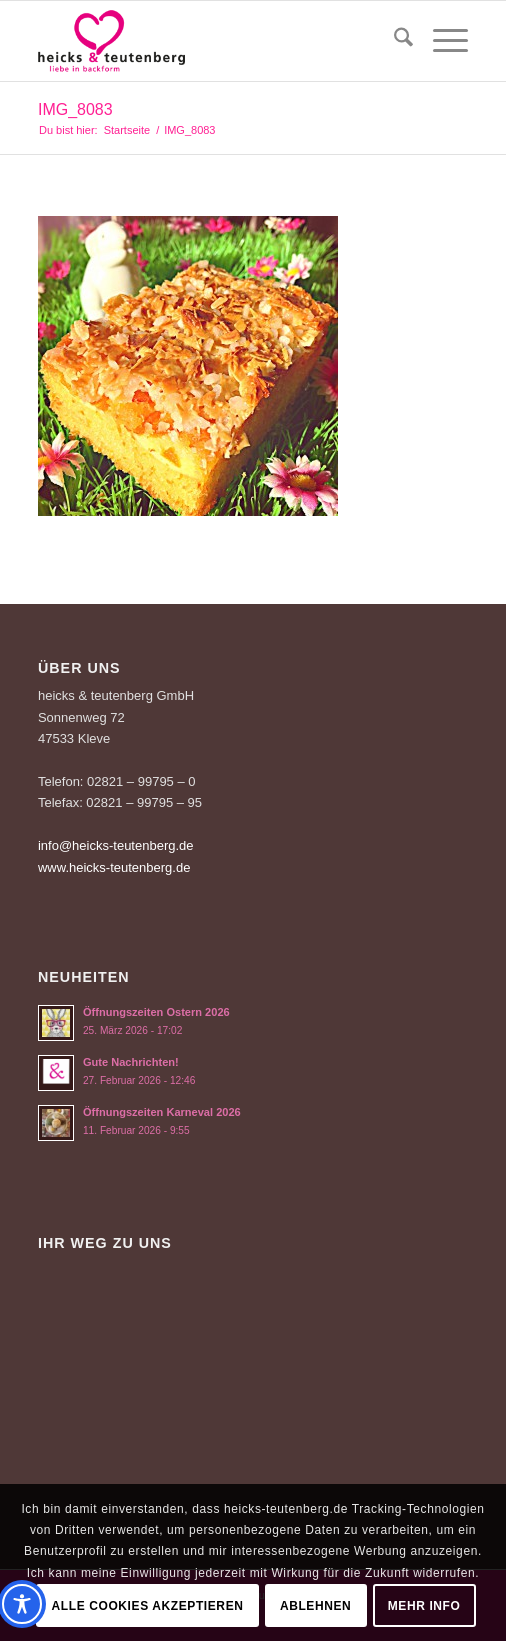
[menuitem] (393, 41)
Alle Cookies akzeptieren (148, 1606)
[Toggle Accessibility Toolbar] (22, 1604)
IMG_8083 (75, 109)
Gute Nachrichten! (131, 1062)
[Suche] (393, 41)
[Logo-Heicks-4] (210, 41)
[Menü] (440, 41)
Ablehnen (315, 1606)
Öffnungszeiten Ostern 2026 (156, 1012)
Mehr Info (424, 1606)
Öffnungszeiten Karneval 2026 (162, 1112)
